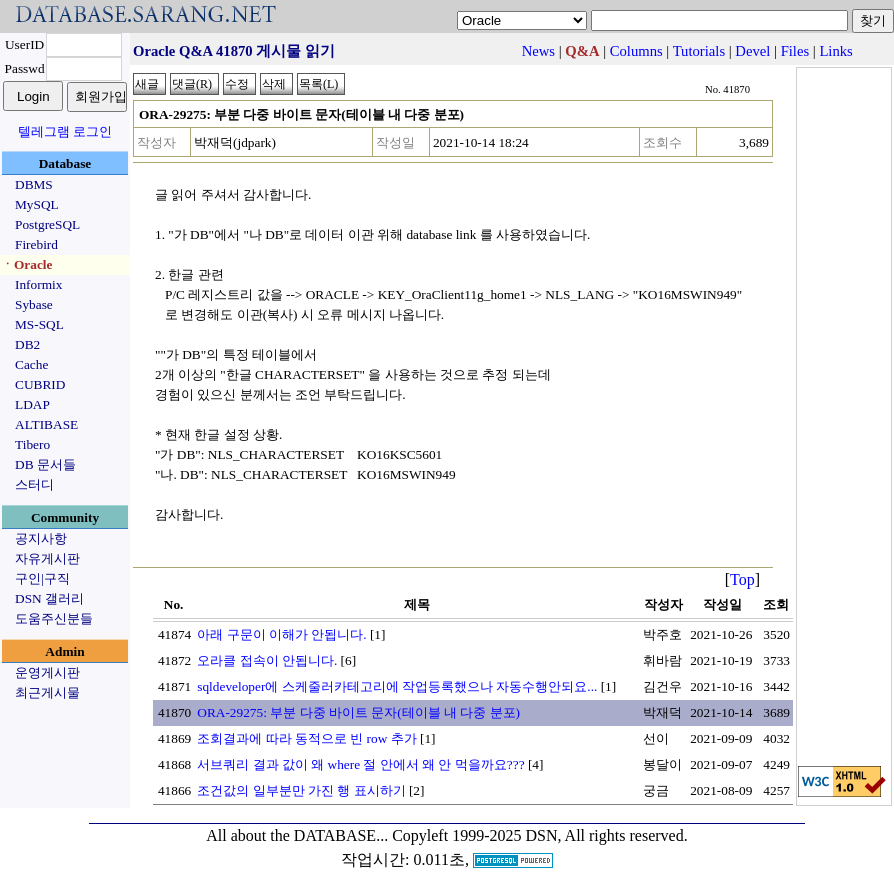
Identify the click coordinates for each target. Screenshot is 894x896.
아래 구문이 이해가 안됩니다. (281, 634)
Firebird (36, 244)
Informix (38, 284)
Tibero (32, 444)
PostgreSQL (47, 224)
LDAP (32, 404)
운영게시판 (47, 672)
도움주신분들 (54, 618)
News (538, 51)
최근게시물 (47, 692)
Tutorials (699, 51)
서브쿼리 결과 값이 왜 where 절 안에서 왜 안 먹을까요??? (360, 764)
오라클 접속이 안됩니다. (267, 660)
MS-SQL (39, 324)
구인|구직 (42, 578)
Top (742, 579)
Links (835, 51)
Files (795, 51)
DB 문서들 (45, 464)
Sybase (34, 304)
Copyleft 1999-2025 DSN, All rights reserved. (540, 835)
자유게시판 (47, 558)
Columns (636, 51)
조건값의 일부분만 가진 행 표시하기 (301, 790)
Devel (752, 51)
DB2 (27, 344)
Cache (31, 364)
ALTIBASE (46, 424)
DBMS (34, 184)
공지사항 (41, 538)
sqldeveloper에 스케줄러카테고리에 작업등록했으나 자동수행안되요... (397, 686)
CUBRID (40, 384)
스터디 (34, 484)
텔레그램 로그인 (65, 131)
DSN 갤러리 (49, 598)
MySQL (37, 204)
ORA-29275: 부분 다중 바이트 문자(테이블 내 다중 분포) (358, 712)
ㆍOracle (26, 264)
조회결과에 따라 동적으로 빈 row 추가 (306, 738)
